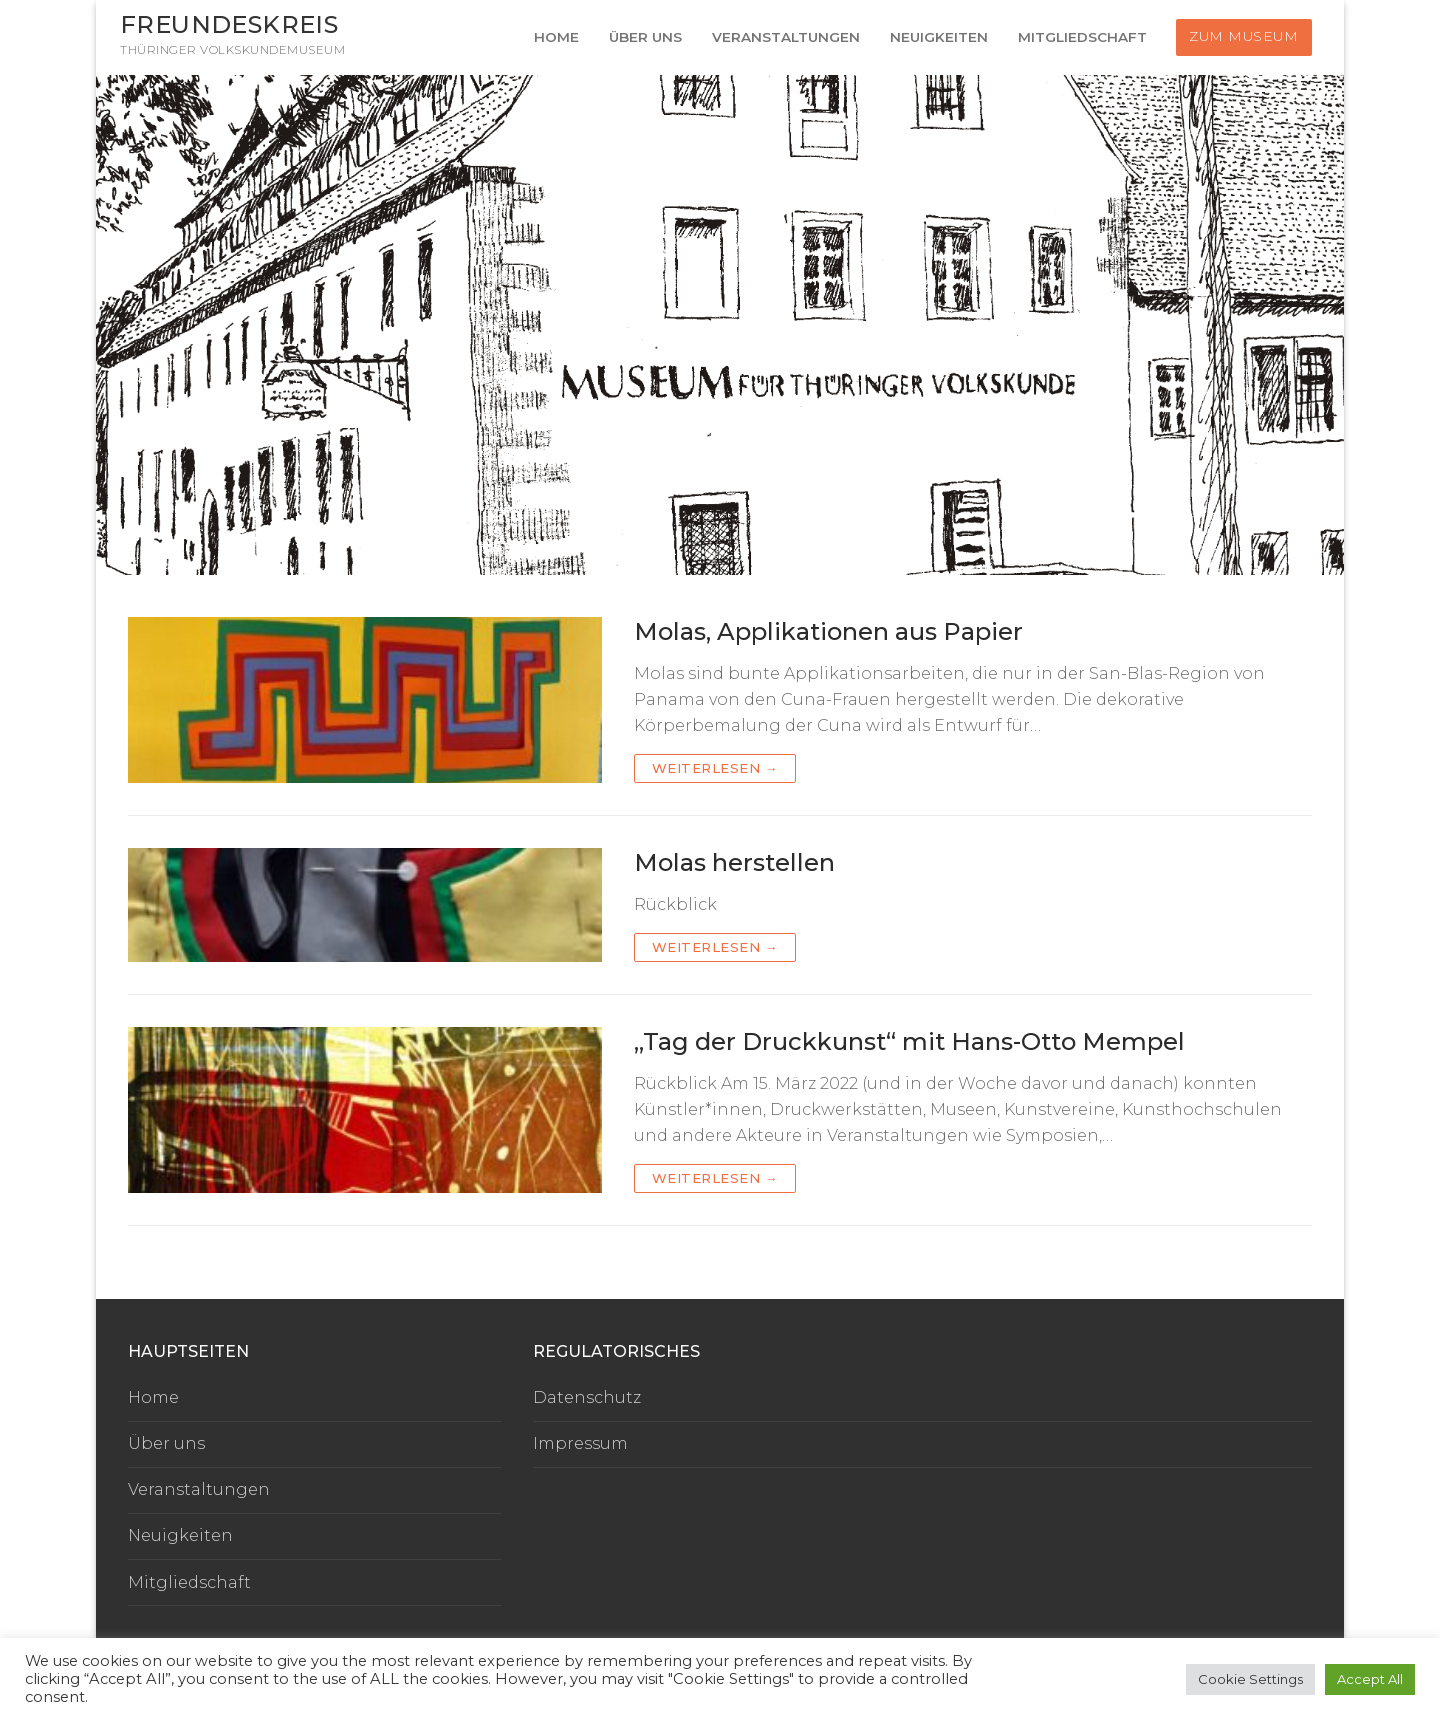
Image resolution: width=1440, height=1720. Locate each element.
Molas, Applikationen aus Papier (828, 631)
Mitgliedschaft (189, 1582)
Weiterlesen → (715, 768)
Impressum (580, 1443)
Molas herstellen (734, 862)
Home (153, 1397)
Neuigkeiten (180, 1535)
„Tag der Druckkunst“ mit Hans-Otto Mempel (909, 1041)
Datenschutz (587, 1397)
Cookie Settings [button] (1250, 1679)
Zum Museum (1243, 36)
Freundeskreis (229, 24)
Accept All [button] (1370, 1679)
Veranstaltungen (199, 1489)
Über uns (166, 1443)
